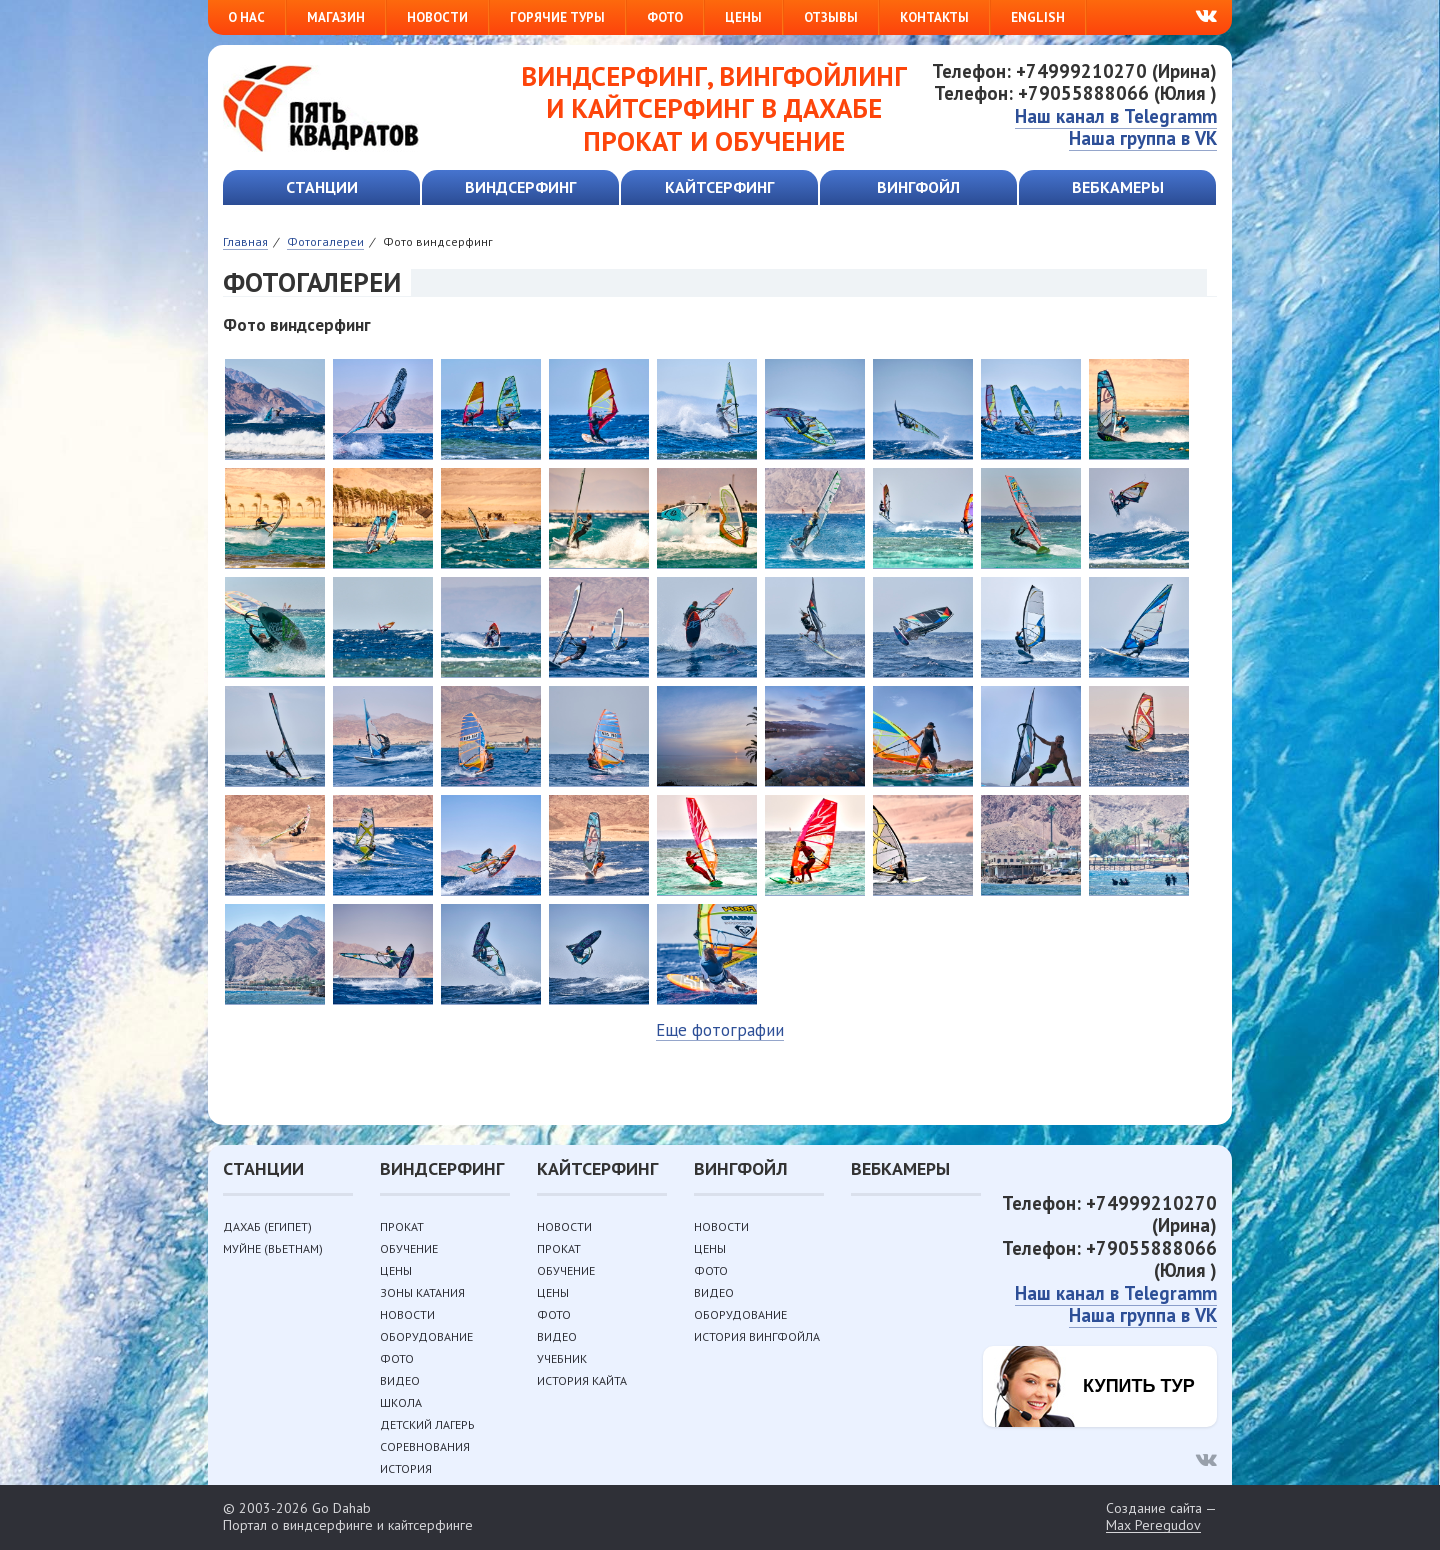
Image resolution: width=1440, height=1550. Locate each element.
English (1038, 17)
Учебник (562, 1358)
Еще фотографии (720, 1030)
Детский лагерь (427, 1424)
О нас (246, 17)
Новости (437, 17)
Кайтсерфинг (719, 187)
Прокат (402, 1226)
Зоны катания (422, 1292)
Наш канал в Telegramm (1116, 116)
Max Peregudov (1153, 1525)
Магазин (336, 17)
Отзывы (831, 17)
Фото (665, 17)
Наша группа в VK (1143, 138)
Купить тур (1139, 1386)
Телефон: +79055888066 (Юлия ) (1075, 93)
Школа (401, 1402)
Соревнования (425, 1446)
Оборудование (426, 1336)
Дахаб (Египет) (267, 1226)
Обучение (409, 1248)
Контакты (934, 17)
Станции (322, 187)
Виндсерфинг (520, 187)
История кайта (582, 1380)
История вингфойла (757, 1336)
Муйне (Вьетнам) (273, 1248)
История (406, 1468)
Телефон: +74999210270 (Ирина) (1074, 71)
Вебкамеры (1118, 187)
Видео (400, 1380)
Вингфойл (918, 187)
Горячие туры (557, 17)
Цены (743, 17)
